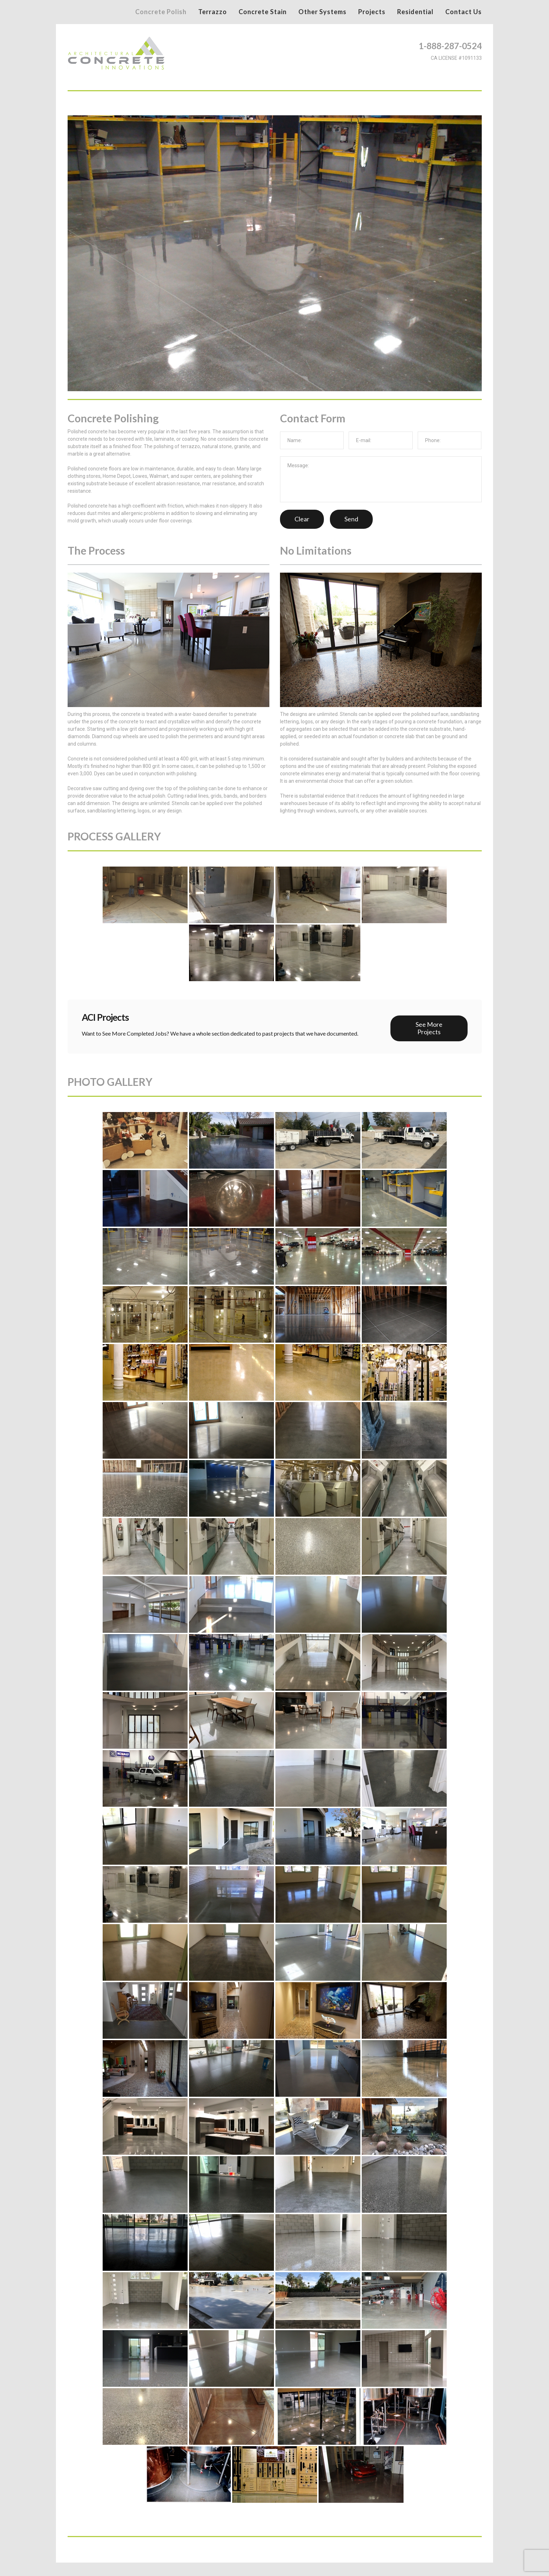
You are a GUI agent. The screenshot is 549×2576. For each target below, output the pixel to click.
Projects (371, 12)
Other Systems (322, 12)
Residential (415, 12)
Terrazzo (212, 12)
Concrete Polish (161, 12)
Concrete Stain (263, 12)
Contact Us (463, 12)
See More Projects (429, 1027)
